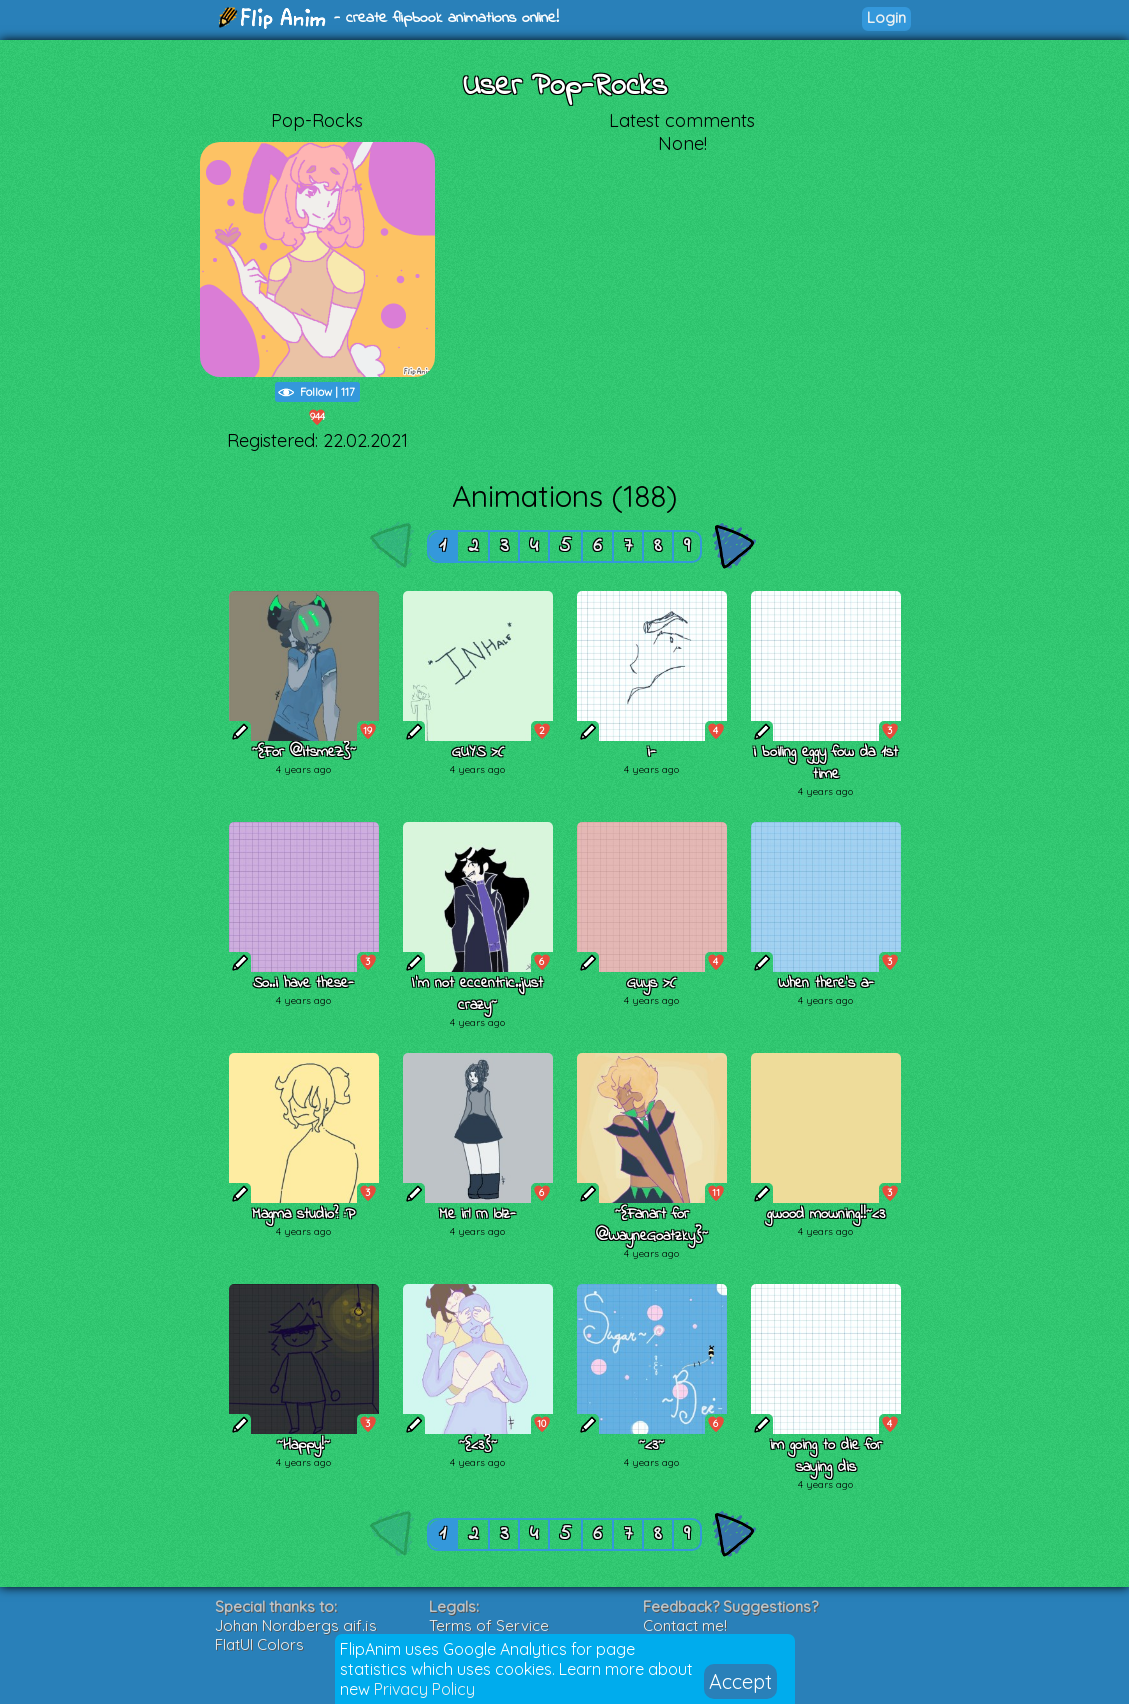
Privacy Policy (424, 1689)
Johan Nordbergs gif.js (296, 1625)
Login (886, 17)
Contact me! (685, 1625)
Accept (740, 1681)
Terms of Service (489, 1625)
